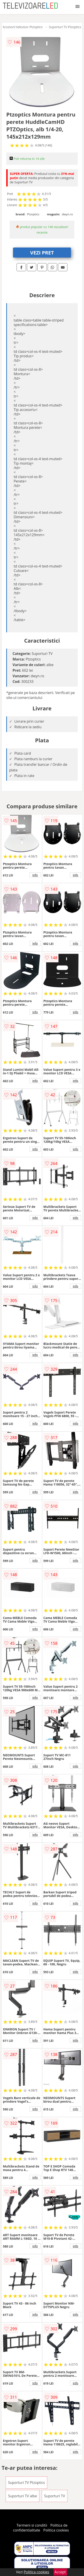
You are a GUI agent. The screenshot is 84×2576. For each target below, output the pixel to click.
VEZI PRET (42, 252)
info (35, 875)
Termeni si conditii (32, 2525)
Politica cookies (56, 2530)
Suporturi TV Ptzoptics (65, 27)
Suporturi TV (54, 2495)
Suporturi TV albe (22, 2495)
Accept (60, 2572)
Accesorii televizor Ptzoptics (22, 27)
